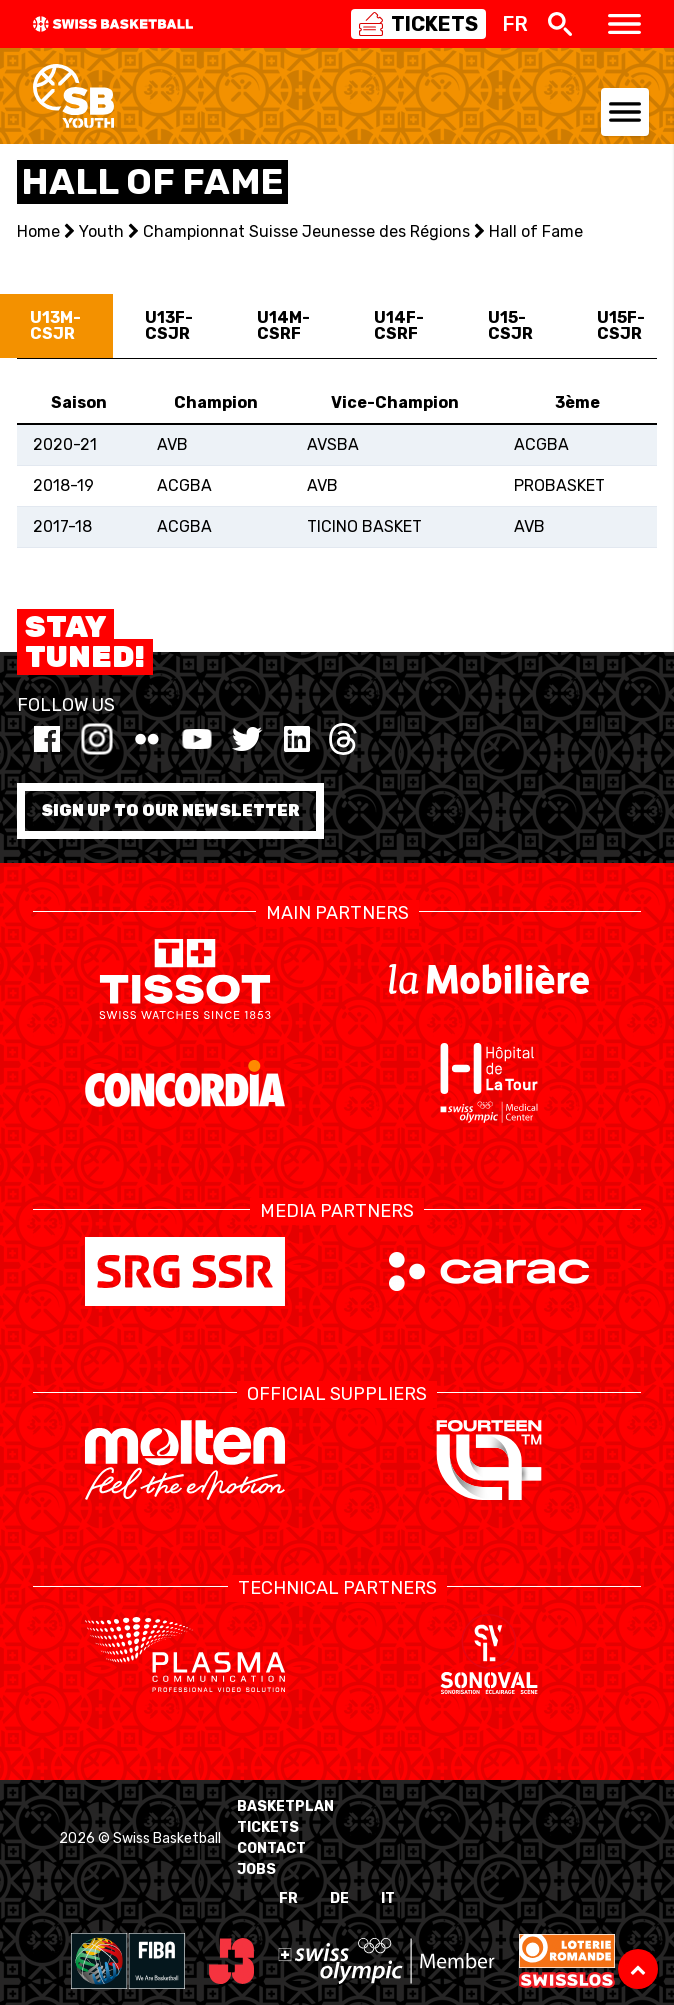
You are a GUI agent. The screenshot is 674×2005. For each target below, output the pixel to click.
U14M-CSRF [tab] (283, 325)
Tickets (268, 1827)
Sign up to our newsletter (170, 810)
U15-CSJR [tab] (510, 325)
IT (388, 1898)
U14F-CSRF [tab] (399, 325)
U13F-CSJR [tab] (169, 325)
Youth (101, 231)
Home (38, 231)
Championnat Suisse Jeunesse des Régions (306, 231)
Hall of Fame (536, 231)
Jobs (256, 1869)
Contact (271, 1848)
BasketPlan (285, 1806)
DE (339, 1898)
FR (288, 1898)
